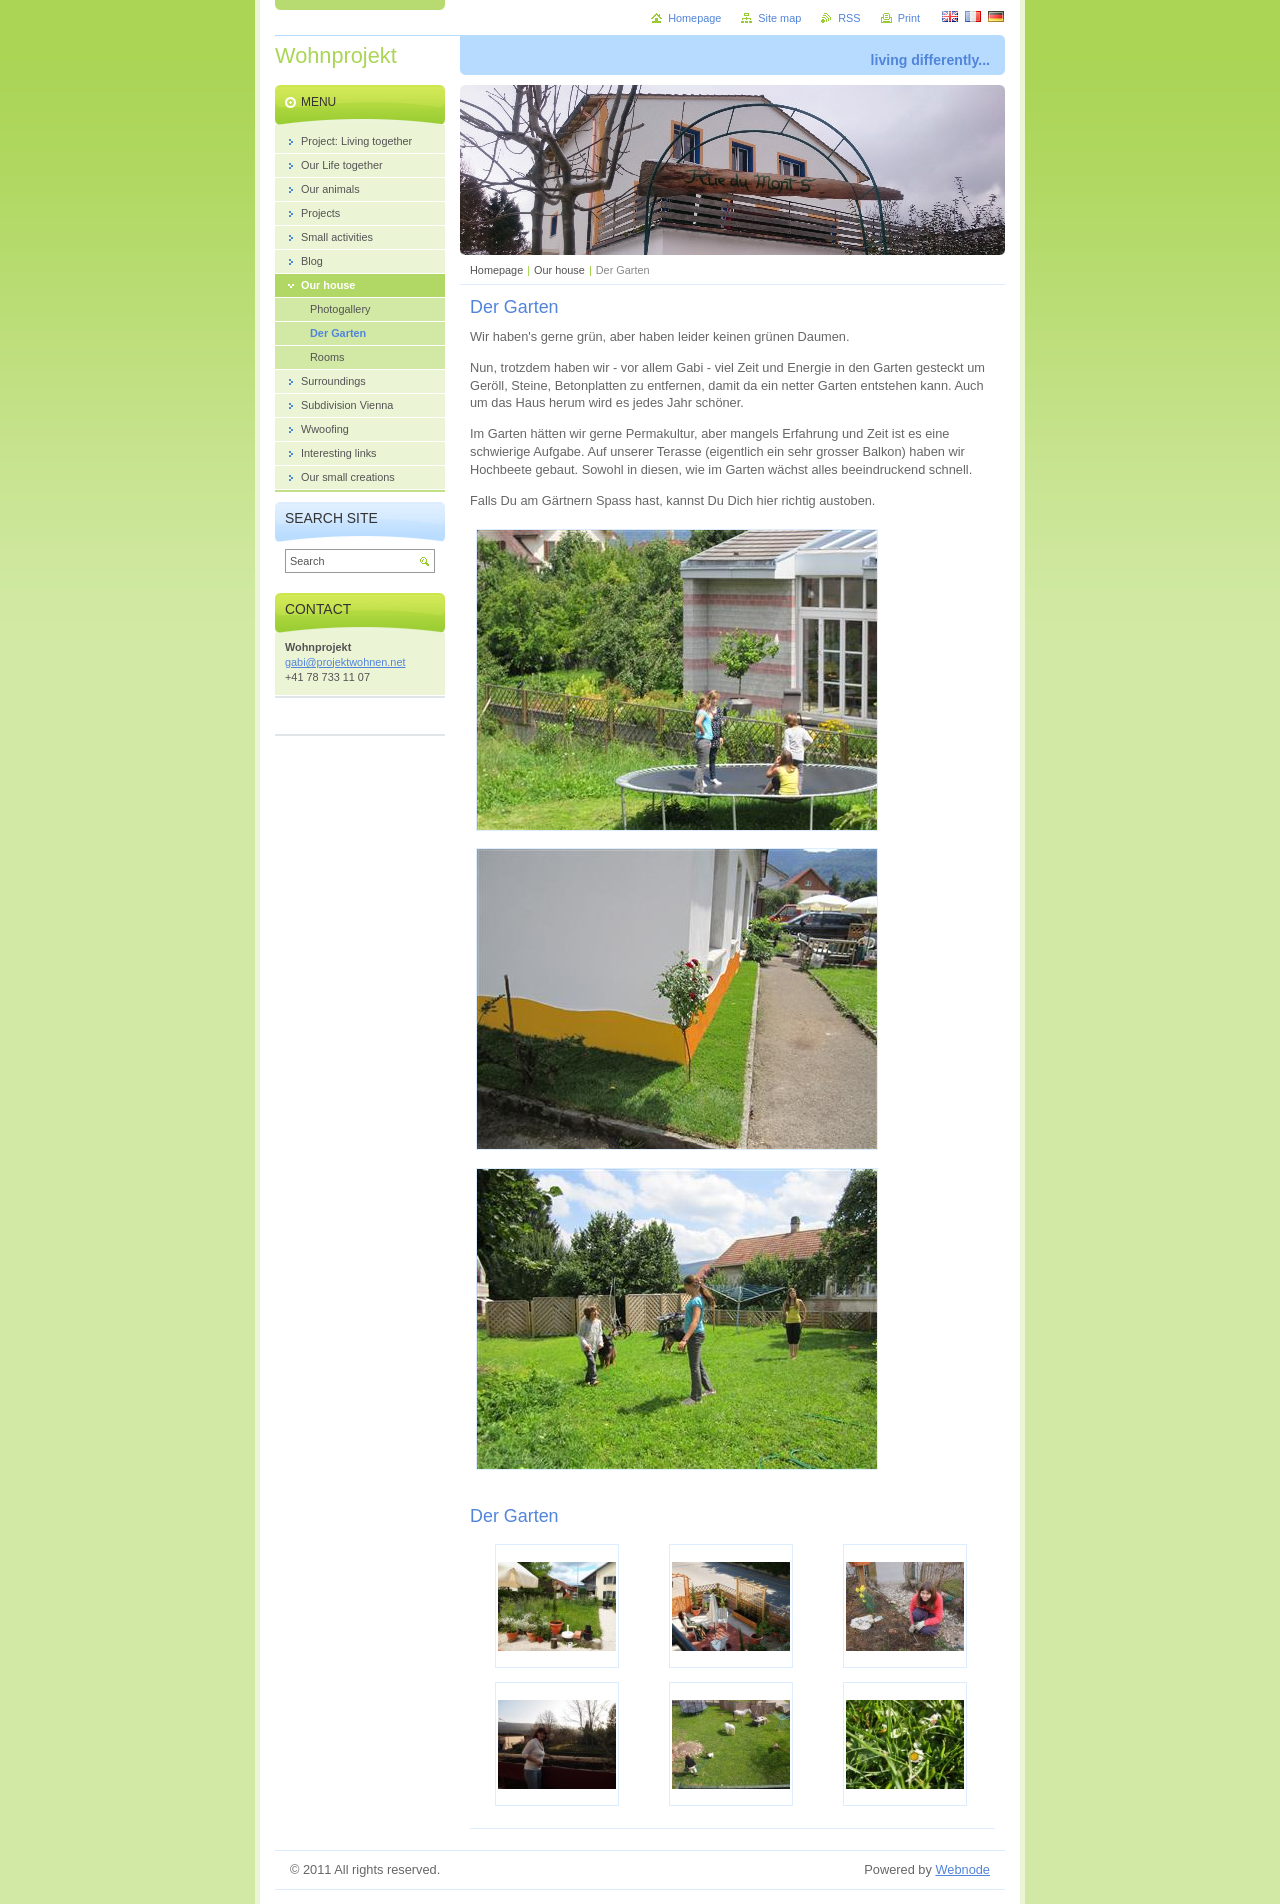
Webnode (962, 1869)
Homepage (496, 270)
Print (909, 18)
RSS (849, 18)
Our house (559, 270)
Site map (779, 18)
